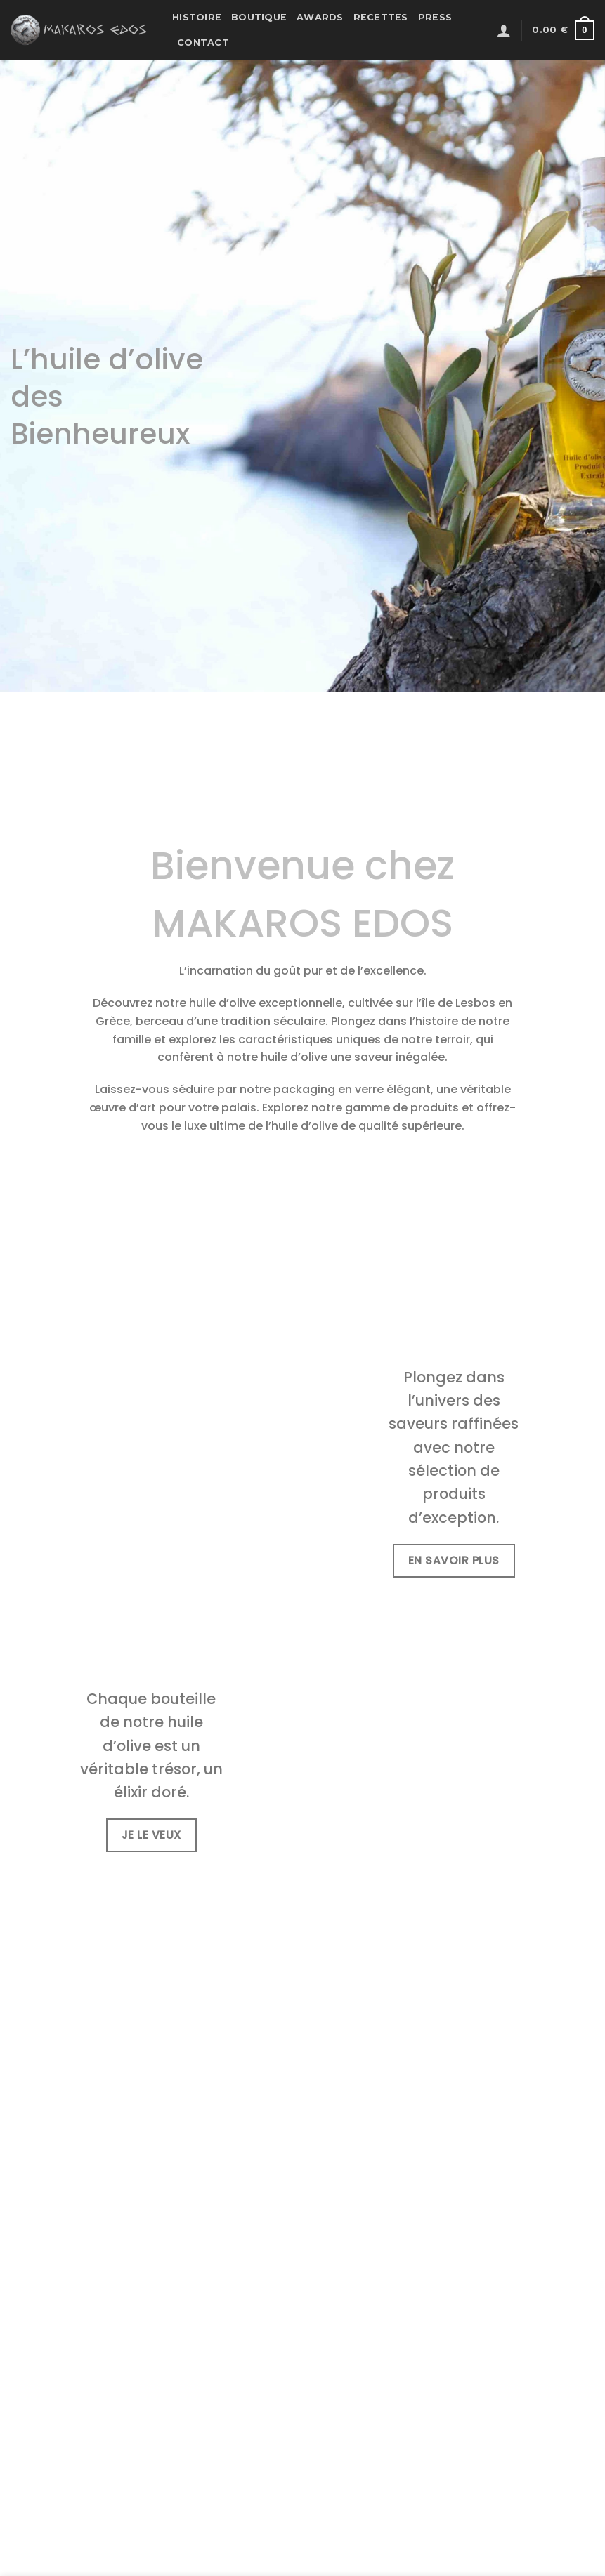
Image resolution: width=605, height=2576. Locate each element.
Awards (320, 17)
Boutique (259, 17)
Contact (203, 42)
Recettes (380, 17)
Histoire (196, 17)
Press (435, 17)
